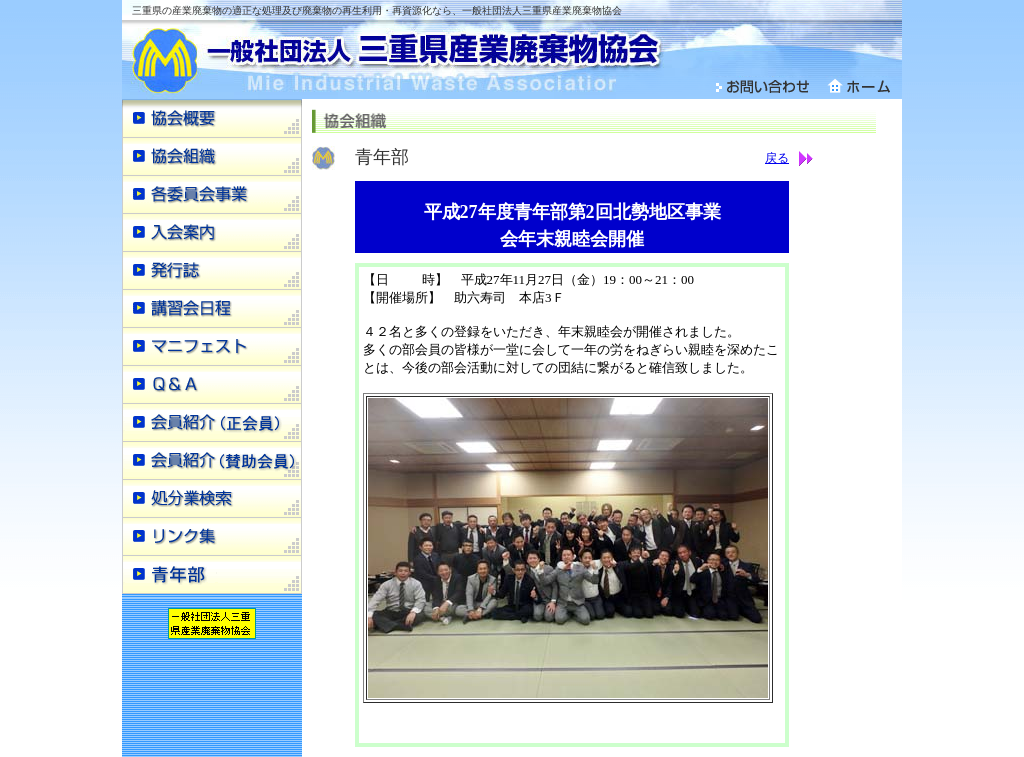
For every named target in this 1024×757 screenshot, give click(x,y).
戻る (777, 158)
